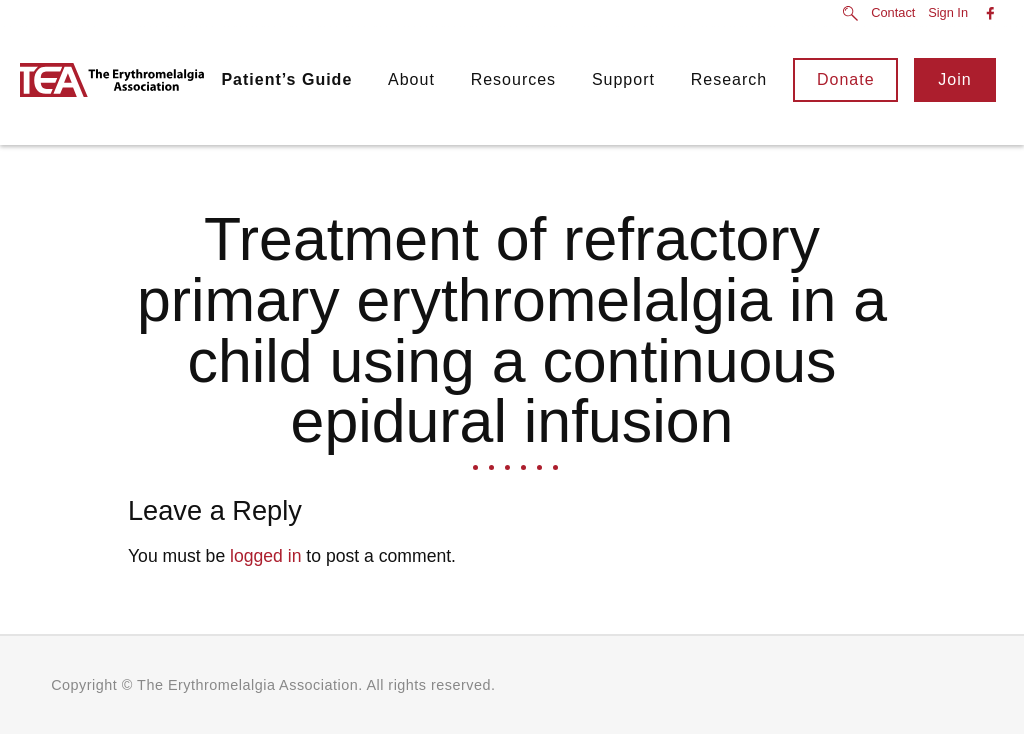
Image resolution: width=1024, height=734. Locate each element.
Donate (846, 79)
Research (729, 79)
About (411, 79)
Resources (513, 79)
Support (623, 79)
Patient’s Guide (286, 79)
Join (954, 79)
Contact (893, 13)
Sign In (948, 13)
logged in (265, 556)
